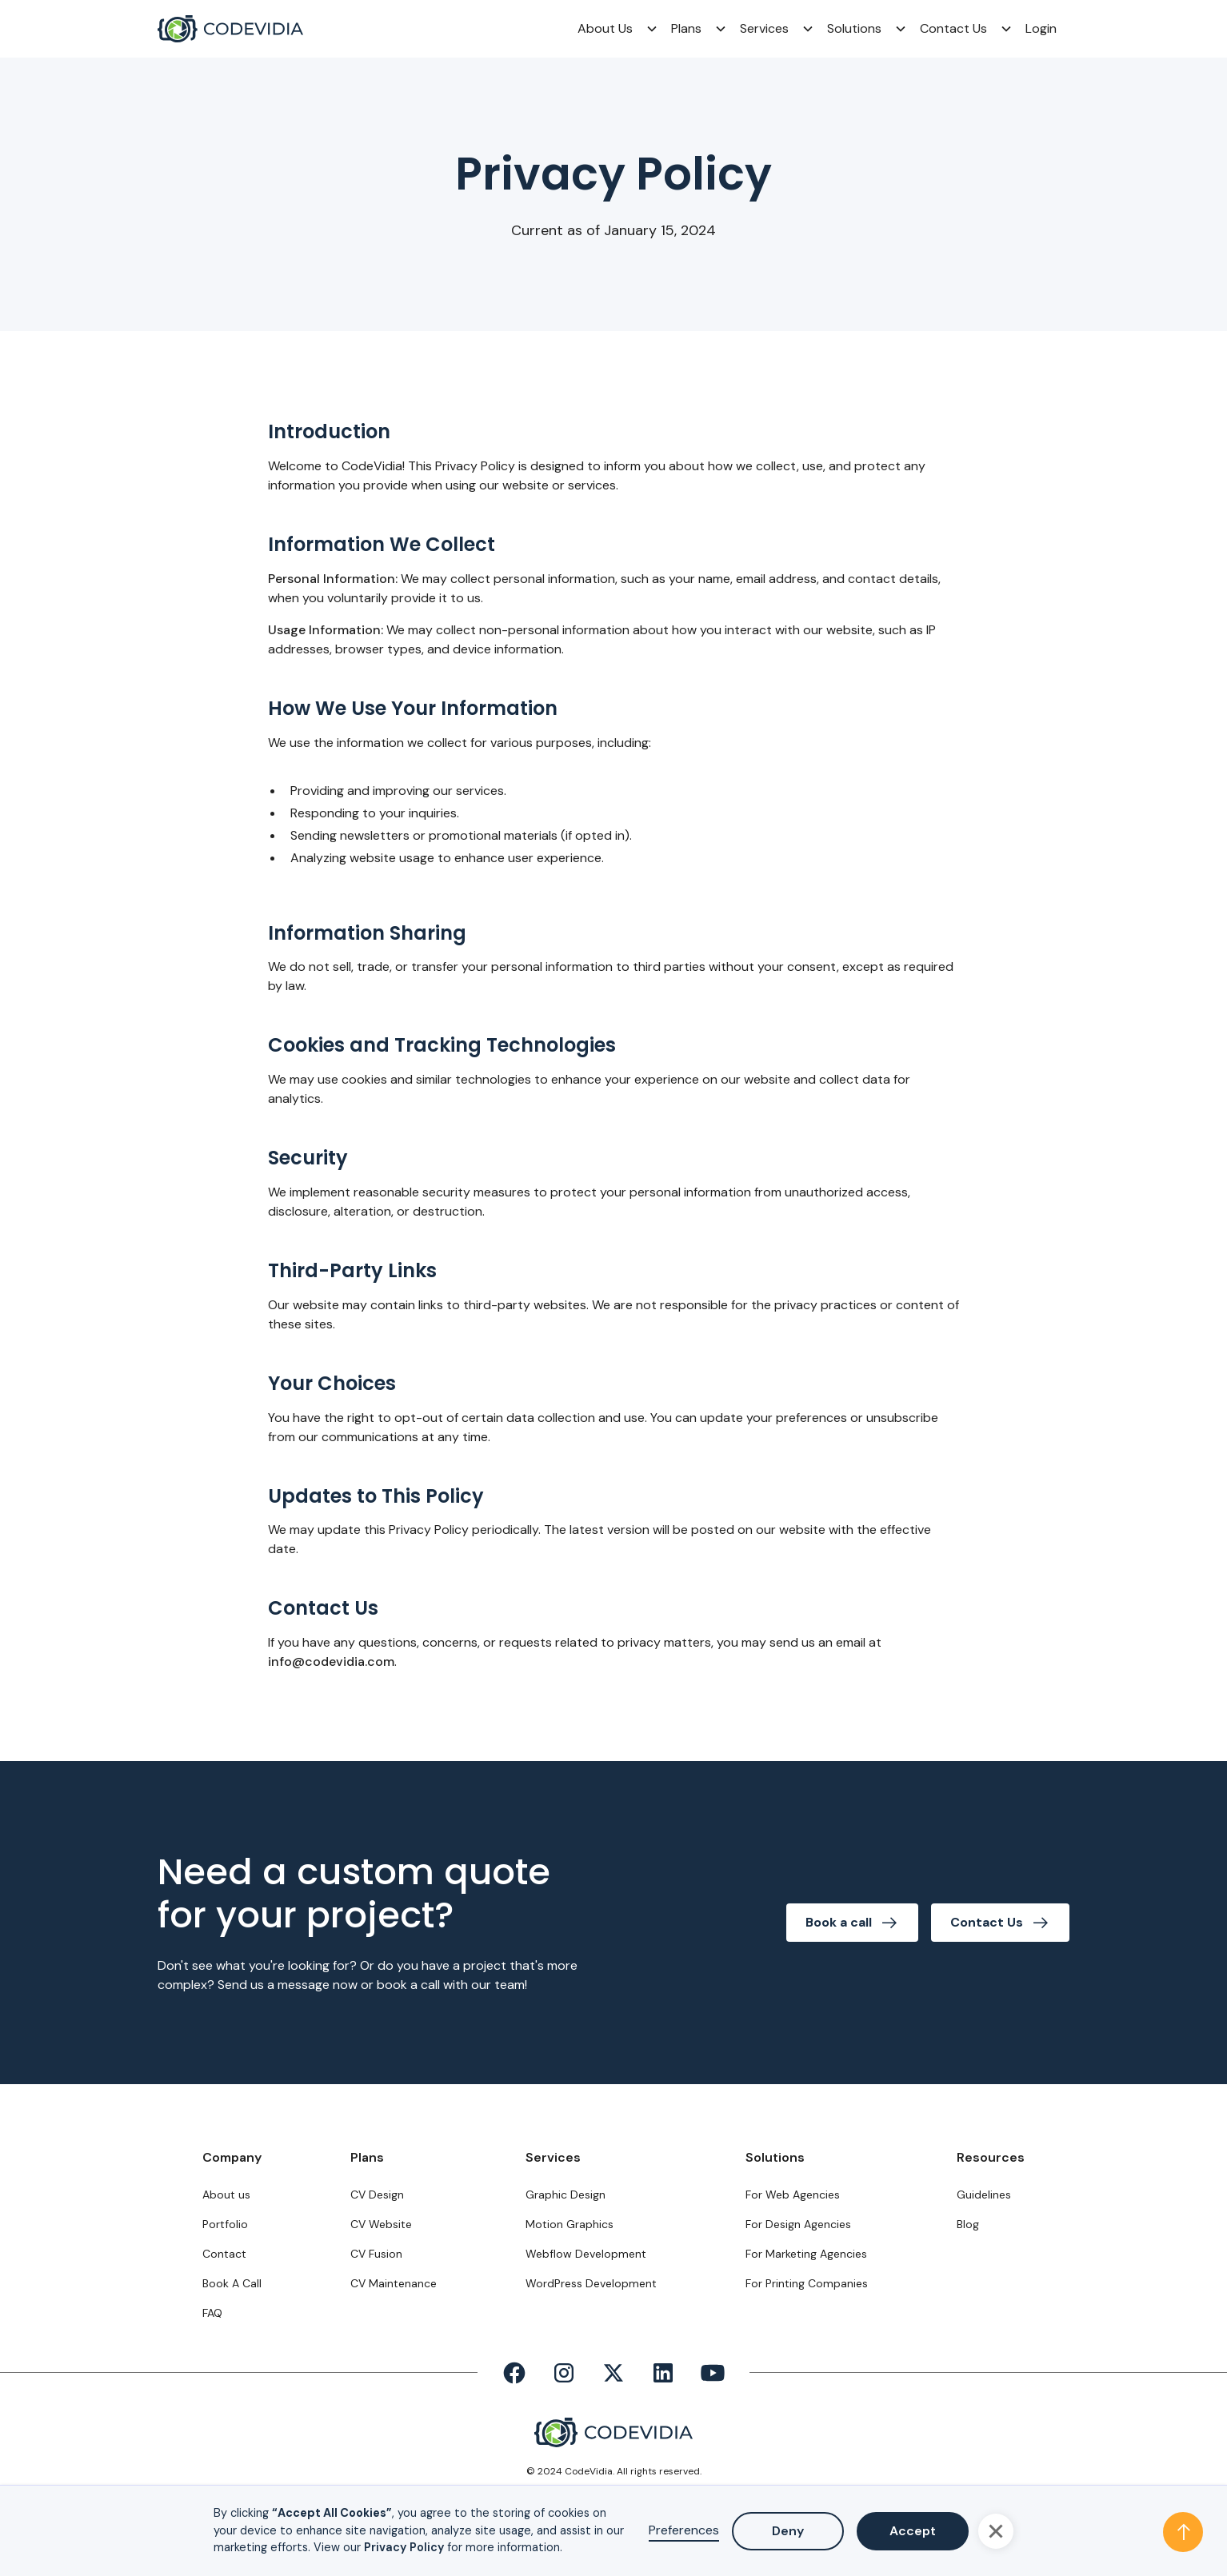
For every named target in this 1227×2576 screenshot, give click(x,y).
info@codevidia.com (331, 1661)
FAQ (212, 2313)
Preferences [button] (684, 2530)
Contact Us (953, 28)
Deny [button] (788, 2530)
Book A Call (232, 2283)
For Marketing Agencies (806, 2254)
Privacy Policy (404, 2547)
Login (1041, 28)
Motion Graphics (570, 2224)
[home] (230, 29)
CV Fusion (376, 2254)
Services (764, 28)
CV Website (381, 2224)
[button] (611, 28)
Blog (968, 2224)
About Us (605, 28)
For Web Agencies (792, 2194)
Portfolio (225, 2224)
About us (226, 2194)
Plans (686, 28)
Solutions (854, 28)
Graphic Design (566, 2194)
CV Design (377, 2194)
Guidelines (984, 2194)
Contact (224, 2254)
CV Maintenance (393, 2283)
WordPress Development (591, 2283)
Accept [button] (912, 2530)
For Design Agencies (798, 2224)
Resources (991, 2157)
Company (232, 2157)
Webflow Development (586, 2254)
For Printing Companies (806, 2283)
